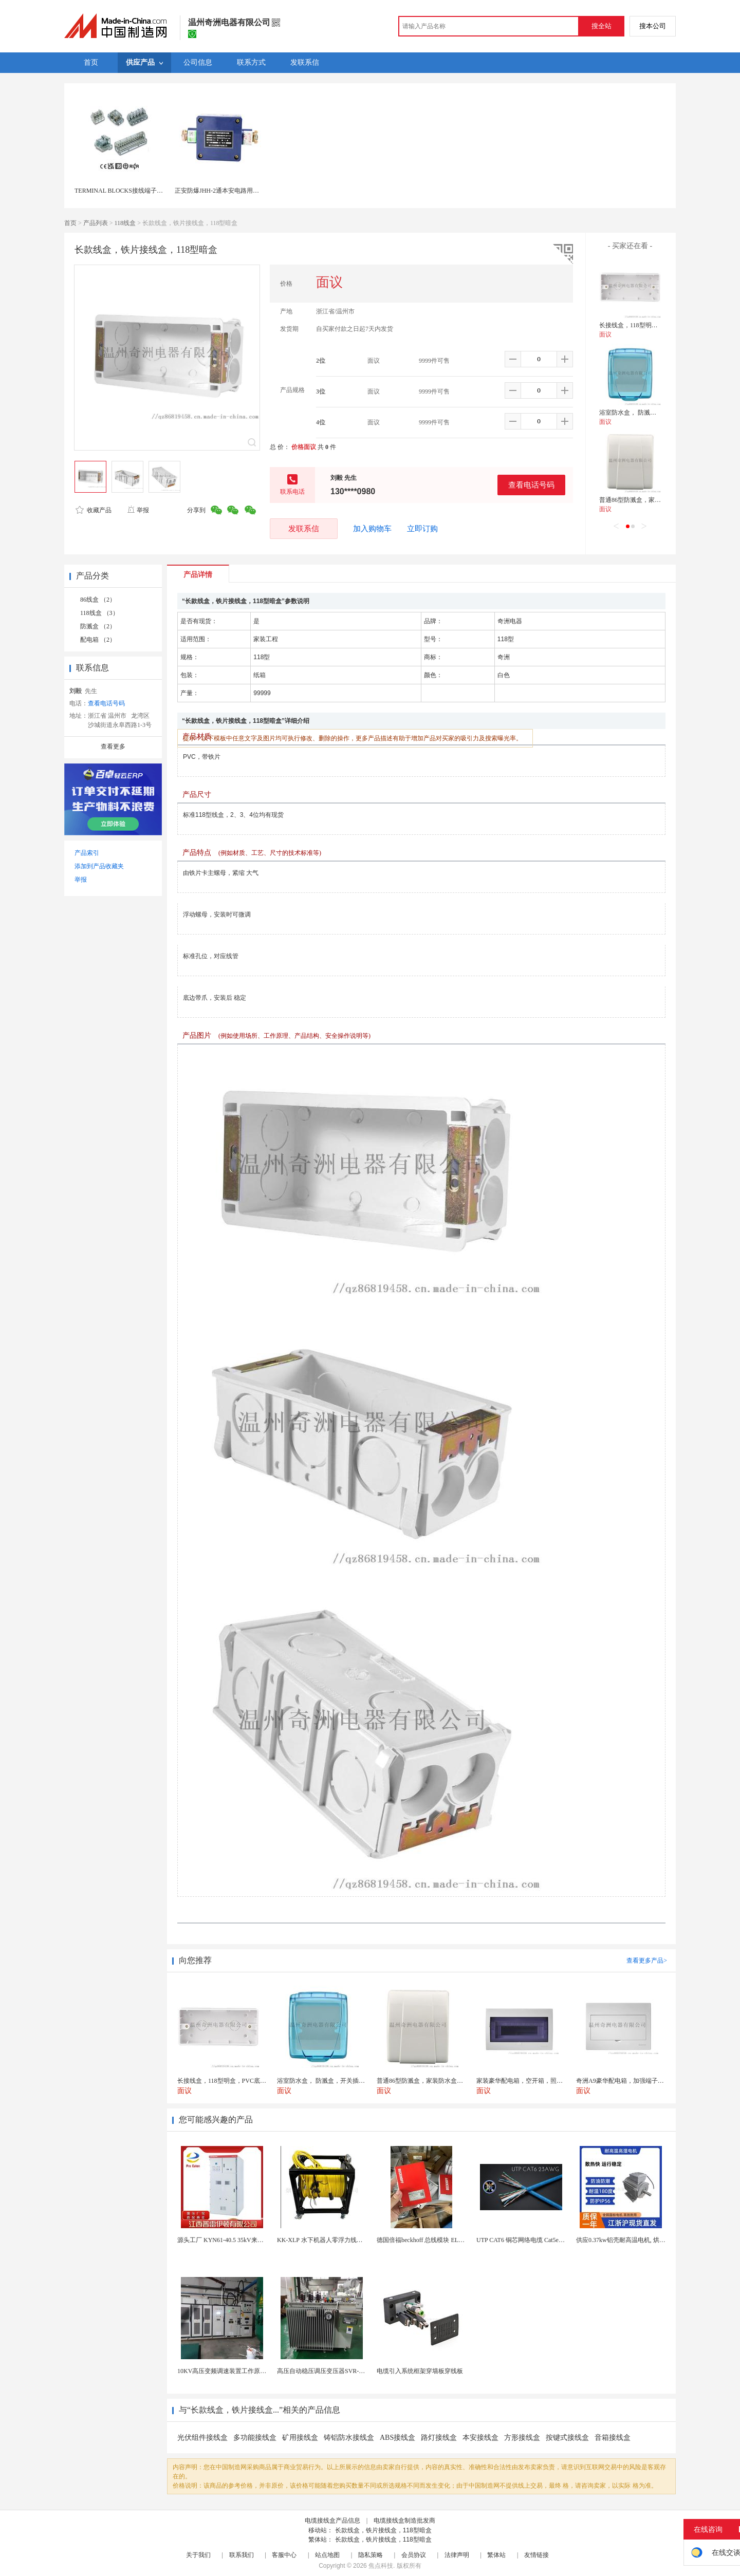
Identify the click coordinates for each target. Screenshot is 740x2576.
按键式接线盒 (567, 2437)
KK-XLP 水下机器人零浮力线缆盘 (323, 2240)
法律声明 (457, 2555)
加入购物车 (372, 529)
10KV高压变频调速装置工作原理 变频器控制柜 (241, 2371)
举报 (138, 510)
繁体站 (496, 2555)
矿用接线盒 (300, 2437)
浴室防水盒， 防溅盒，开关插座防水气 (652, 412)
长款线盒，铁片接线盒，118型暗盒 (383, 2530)
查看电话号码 (531, 484)
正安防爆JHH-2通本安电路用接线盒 (223, 190)
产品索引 (87, 852)
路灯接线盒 (439, 2437)
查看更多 (113, 746)
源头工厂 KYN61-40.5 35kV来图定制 (226, 2240)
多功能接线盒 (254, 2437)
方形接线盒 (522, 2437)
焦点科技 (380, 2565)
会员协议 (413, 2555)
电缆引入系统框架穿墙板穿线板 (420, 2371)
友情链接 (536, 2555)
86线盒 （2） (98, 599)
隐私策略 (370, 2555)
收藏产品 (94, 510)
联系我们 (241, 2555)
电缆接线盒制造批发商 (404, 2520)
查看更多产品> (646, 1960)
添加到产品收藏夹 (99, 866)
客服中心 (284, 2555)
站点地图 (327, 2555)
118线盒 (125, 223)
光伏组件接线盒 (202, 2437)
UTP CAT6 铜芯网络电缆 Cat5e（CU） (528, 2240)
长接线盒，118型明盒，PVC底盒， (646, 325)
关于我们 (198, 2555)
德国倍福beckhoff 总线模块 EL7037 (424, 2240)
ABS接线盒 (397, 2437)
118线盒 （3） (99, 613)
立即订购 (422, 529)
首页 (70, 223)
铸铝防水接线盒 (349, 2437)
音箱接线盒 (613, 2437)
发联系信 (303, 528)
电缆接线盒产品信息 (332, 2520)
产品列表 (95, 223)
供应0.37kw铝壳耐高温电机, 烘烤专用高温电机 (639, 2240)
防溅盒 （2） (98, 626)
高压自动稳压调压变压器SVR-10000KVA (332, 2371)
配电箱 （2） (98, 639)
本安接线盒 (480, 2437)
